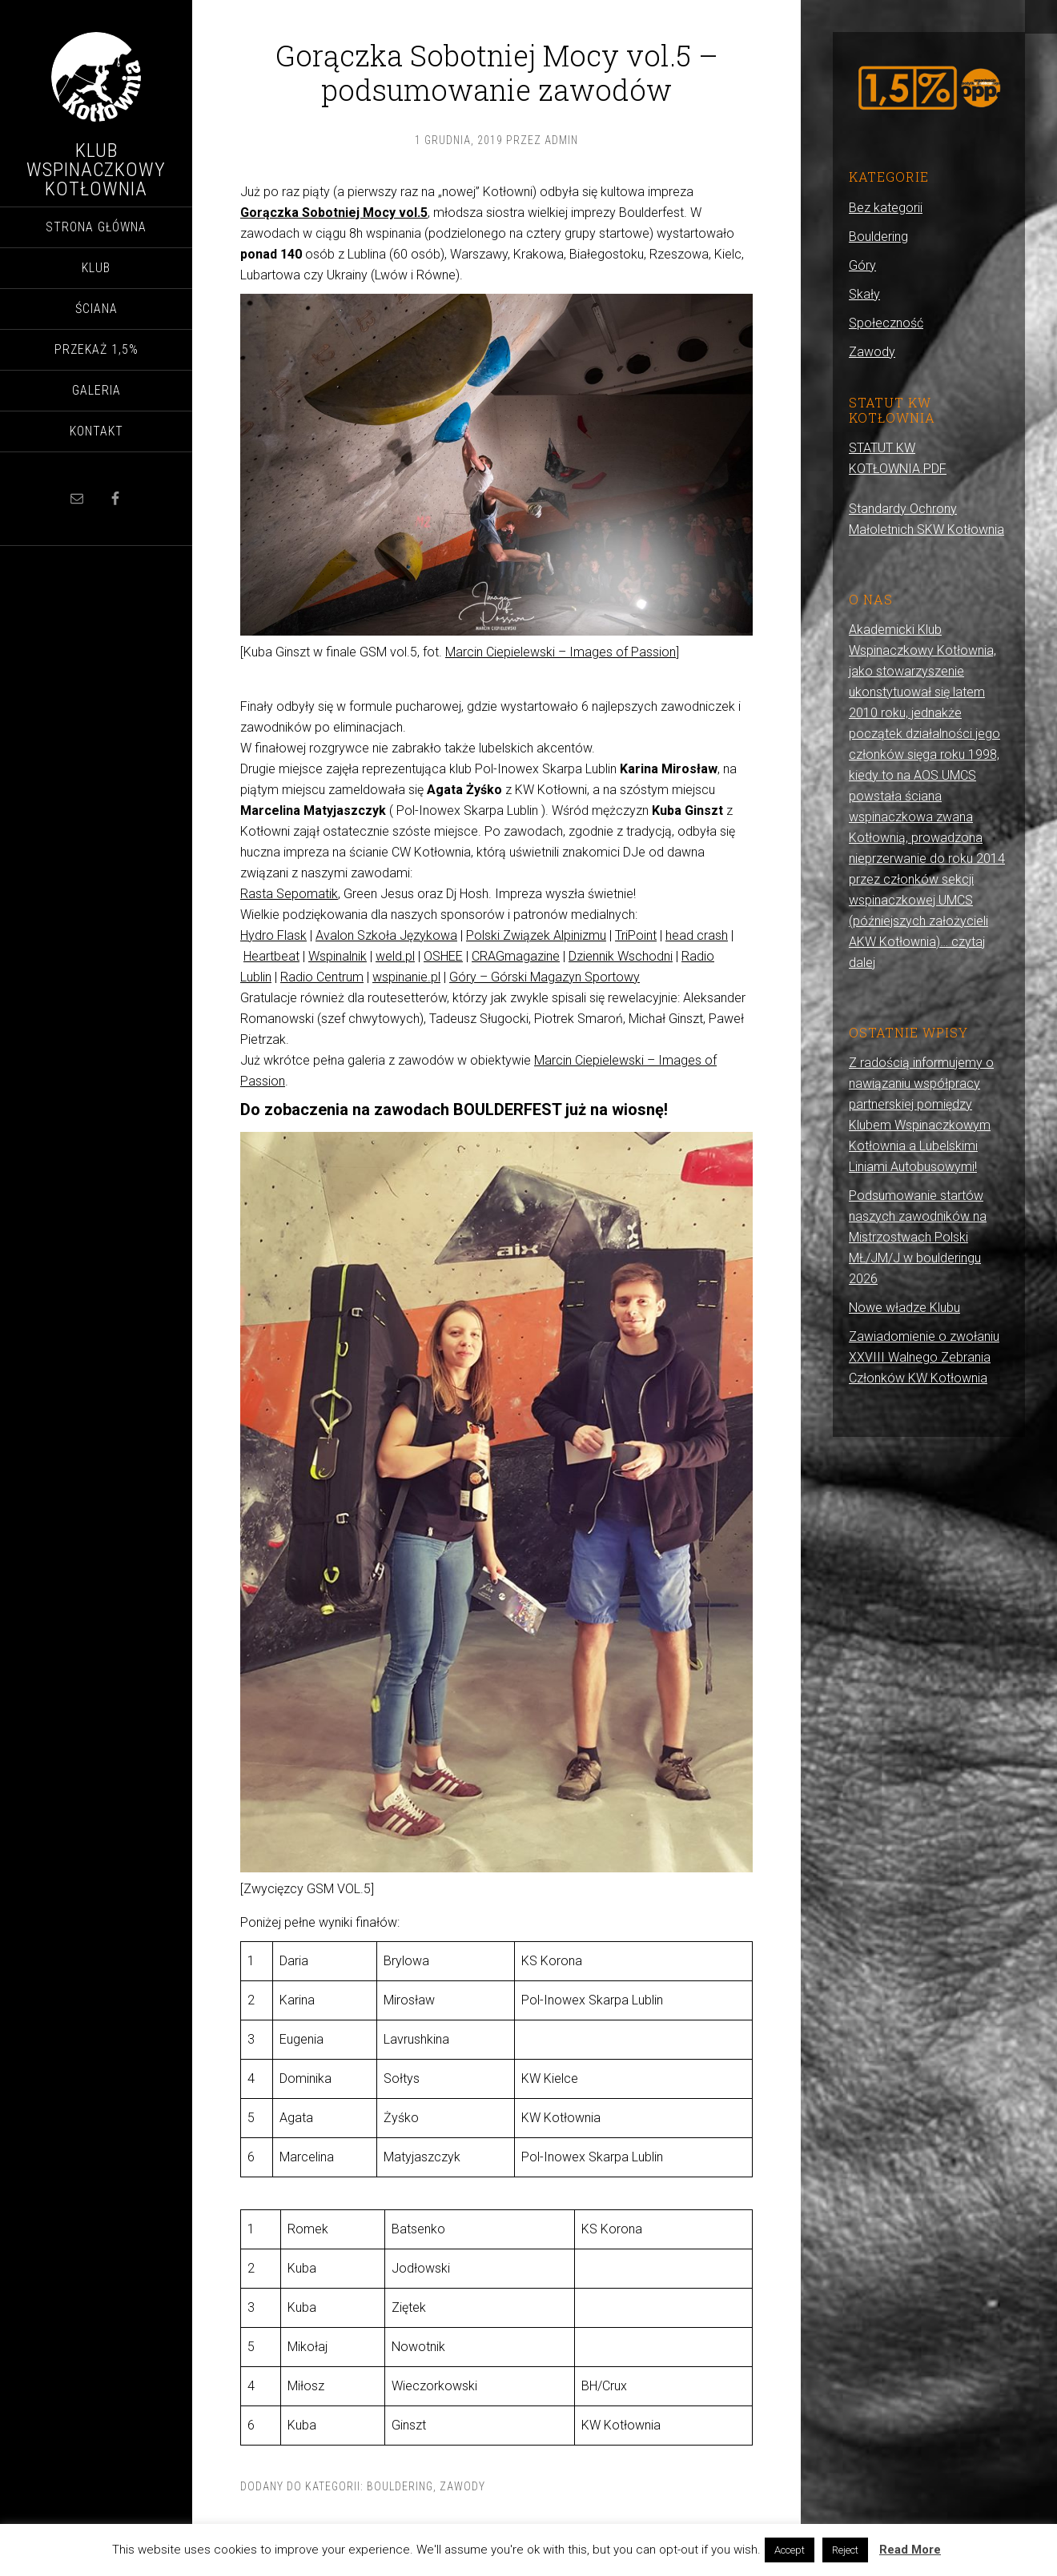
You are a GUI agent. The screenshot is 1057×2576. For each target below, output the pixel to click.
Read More (910, 2549)
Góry (862, 265)
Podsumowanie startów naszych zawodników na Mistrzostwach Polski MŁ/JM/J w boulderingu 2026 (918, 1237)
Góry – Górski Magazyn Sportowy (544, 977)
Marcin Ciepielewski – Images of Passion (560, 652)
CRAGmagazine (516, 956)
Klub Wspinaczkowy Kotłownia (96, 169)
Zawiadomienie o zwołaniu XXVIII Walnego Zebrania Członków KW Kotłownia (924, 1357)
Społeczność (886, 323)
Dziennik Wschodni (621, 956)
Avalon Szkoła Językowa (386, 935)
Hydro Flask (273, 935)
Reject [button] (845, 2550)
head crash (696, 935)
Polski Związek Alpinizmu (536, 935)
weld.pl (395, 956)
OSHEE (443, 956)
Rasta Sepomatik (289, 893)
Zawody (462, 2486)
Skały (864, 294)
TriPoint (636, 935)
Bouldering (400, 2486)
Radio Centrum (322, 977)
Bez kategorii (885, 207)
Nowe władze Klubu (904, 1307)
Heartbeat (271, 956)
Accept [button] (789, 2550)
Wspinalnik (337, 956)
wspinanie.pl (406, 977)
